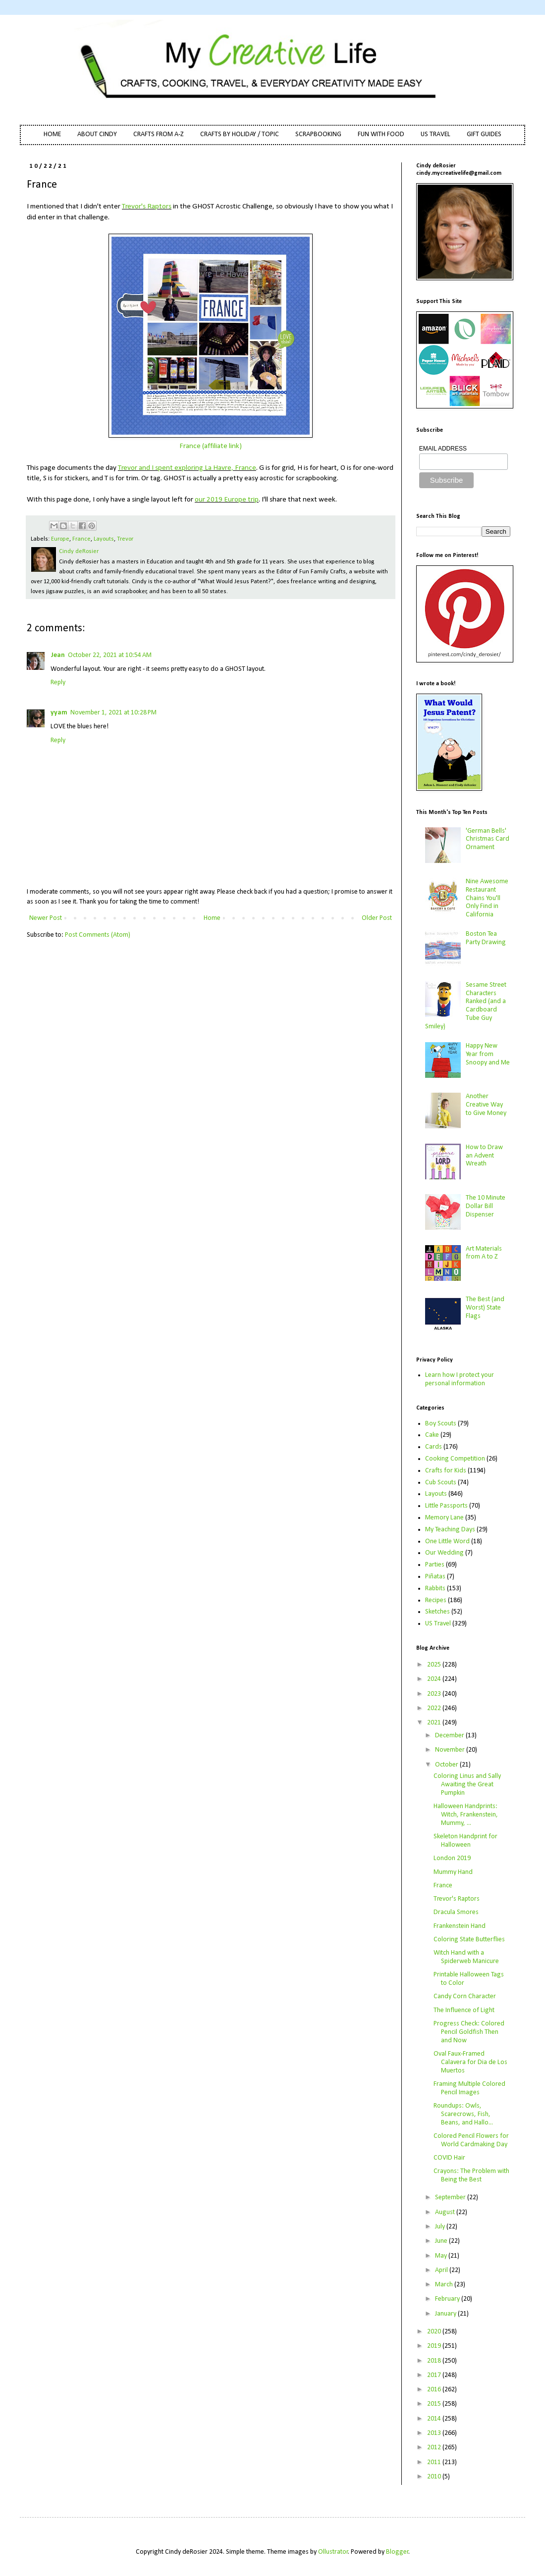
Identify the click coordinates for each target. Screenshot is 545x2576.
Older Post (377, 918)
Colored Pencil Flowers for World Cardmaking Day (471, 2140)
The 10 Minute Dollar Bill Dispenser (485, 1206)
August (445, 2212)
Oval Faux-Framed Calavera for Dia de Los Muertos (470, 2062)
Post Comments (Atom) (97, 935)
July (440, 2226)
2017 (434, 2375)
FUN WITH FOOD (381, 134)
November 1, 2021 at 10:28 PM (113, 712)
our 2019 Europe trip (227, 500)
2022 (434, 1708)
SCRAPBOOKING (318, 134)
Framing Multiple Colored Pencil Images (469, 2088)
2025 (434, 1664)
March (444, 2284)
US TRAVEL (435, 134)
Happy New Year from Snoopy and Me (488, 1054)
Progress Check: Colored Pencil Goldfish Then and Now (469, 2032)
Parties (434, 1564)
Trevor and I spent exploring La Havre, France (187, 468)
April (442, 2270)
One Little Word (447, 1541)
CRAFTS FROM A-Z (158, 134)
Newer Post (45, 918)
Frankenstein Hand (460, 1926)
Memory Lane (444, 1517)
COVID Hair (449, 2158)
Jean (58, 655)
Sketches (437, 1612)
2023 (434, 1694)
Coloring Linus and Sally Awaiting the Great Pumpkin (467, 1784)
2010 (434, 2476)
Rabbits (435, 1588)
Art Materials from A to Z (484, 1253)
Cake (432, 1435)
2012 (434, 2447)
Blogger (397, 2552)
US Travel (438, 1623)
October (447, 1764)
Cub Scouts (440, 1482)
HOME (52, 134)
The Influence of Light (464, 2010)
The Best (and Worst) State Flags (485, 1308)
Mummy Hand (453, 1872)
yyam (59, 712)
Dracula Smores (456, 1912)
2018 (434, 2361)
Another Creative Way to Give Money (486, 1105)
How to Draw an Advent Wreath (484, 1156)
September (451, 2197)
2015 (434, 2404)
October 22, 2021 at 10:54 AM (110, 655)
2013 (434, 2433)
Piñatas (435, 1576)
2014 (434, 2419)
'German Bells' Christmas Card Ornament (487, 839)
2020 (434, 2331)
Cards (433, 1447)
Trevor (125, 539)
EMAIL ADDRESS (443, 448)
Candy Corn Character (465, 1996)
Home (212, 918)
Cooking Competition (455, 1459)
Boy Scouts (440, 1423)
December (450, 1735)
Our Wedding (444, 1553)
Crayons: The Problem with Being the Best (471, 2175)
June (442, 2241)
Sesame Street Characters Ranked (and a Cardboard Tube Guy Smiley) (466, 1005)
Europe (60, 539)
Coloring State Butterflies (469, 1939)
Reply (58, 682)
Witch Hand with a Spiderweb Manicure (466, 1957)
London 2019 (452, 1858)
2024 (434, 1679)
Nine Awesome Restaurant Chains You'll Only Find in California (487, 898)
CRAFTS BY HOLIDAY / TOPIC (239, 134)
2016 (434, 2389)
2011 (434, 2462)
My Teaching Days (450, 1529)
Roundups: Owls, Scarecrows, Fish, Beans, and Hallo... (463, 2114)
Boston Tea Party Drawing (486, 938)
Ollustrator (333, 2552)
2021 (434, 1722)
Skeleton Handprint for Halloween (465, 1841)
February (448, 2299)
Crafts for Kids (445, 1470)
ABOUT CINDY (97, 134)
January (446, 2314)
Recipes (435, 1600)
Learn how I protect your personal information (459, 1379)
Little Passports (446, 1506)
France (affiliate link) (210, 446)
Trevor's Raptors (146, 206)
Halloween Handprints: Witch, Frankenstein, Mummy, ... (466, 1815)
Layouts (104, 539)
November (450, 1750)
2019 (434, 2346)
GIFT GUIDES (484, 134)
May (441, 2256)
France (81, 539)
